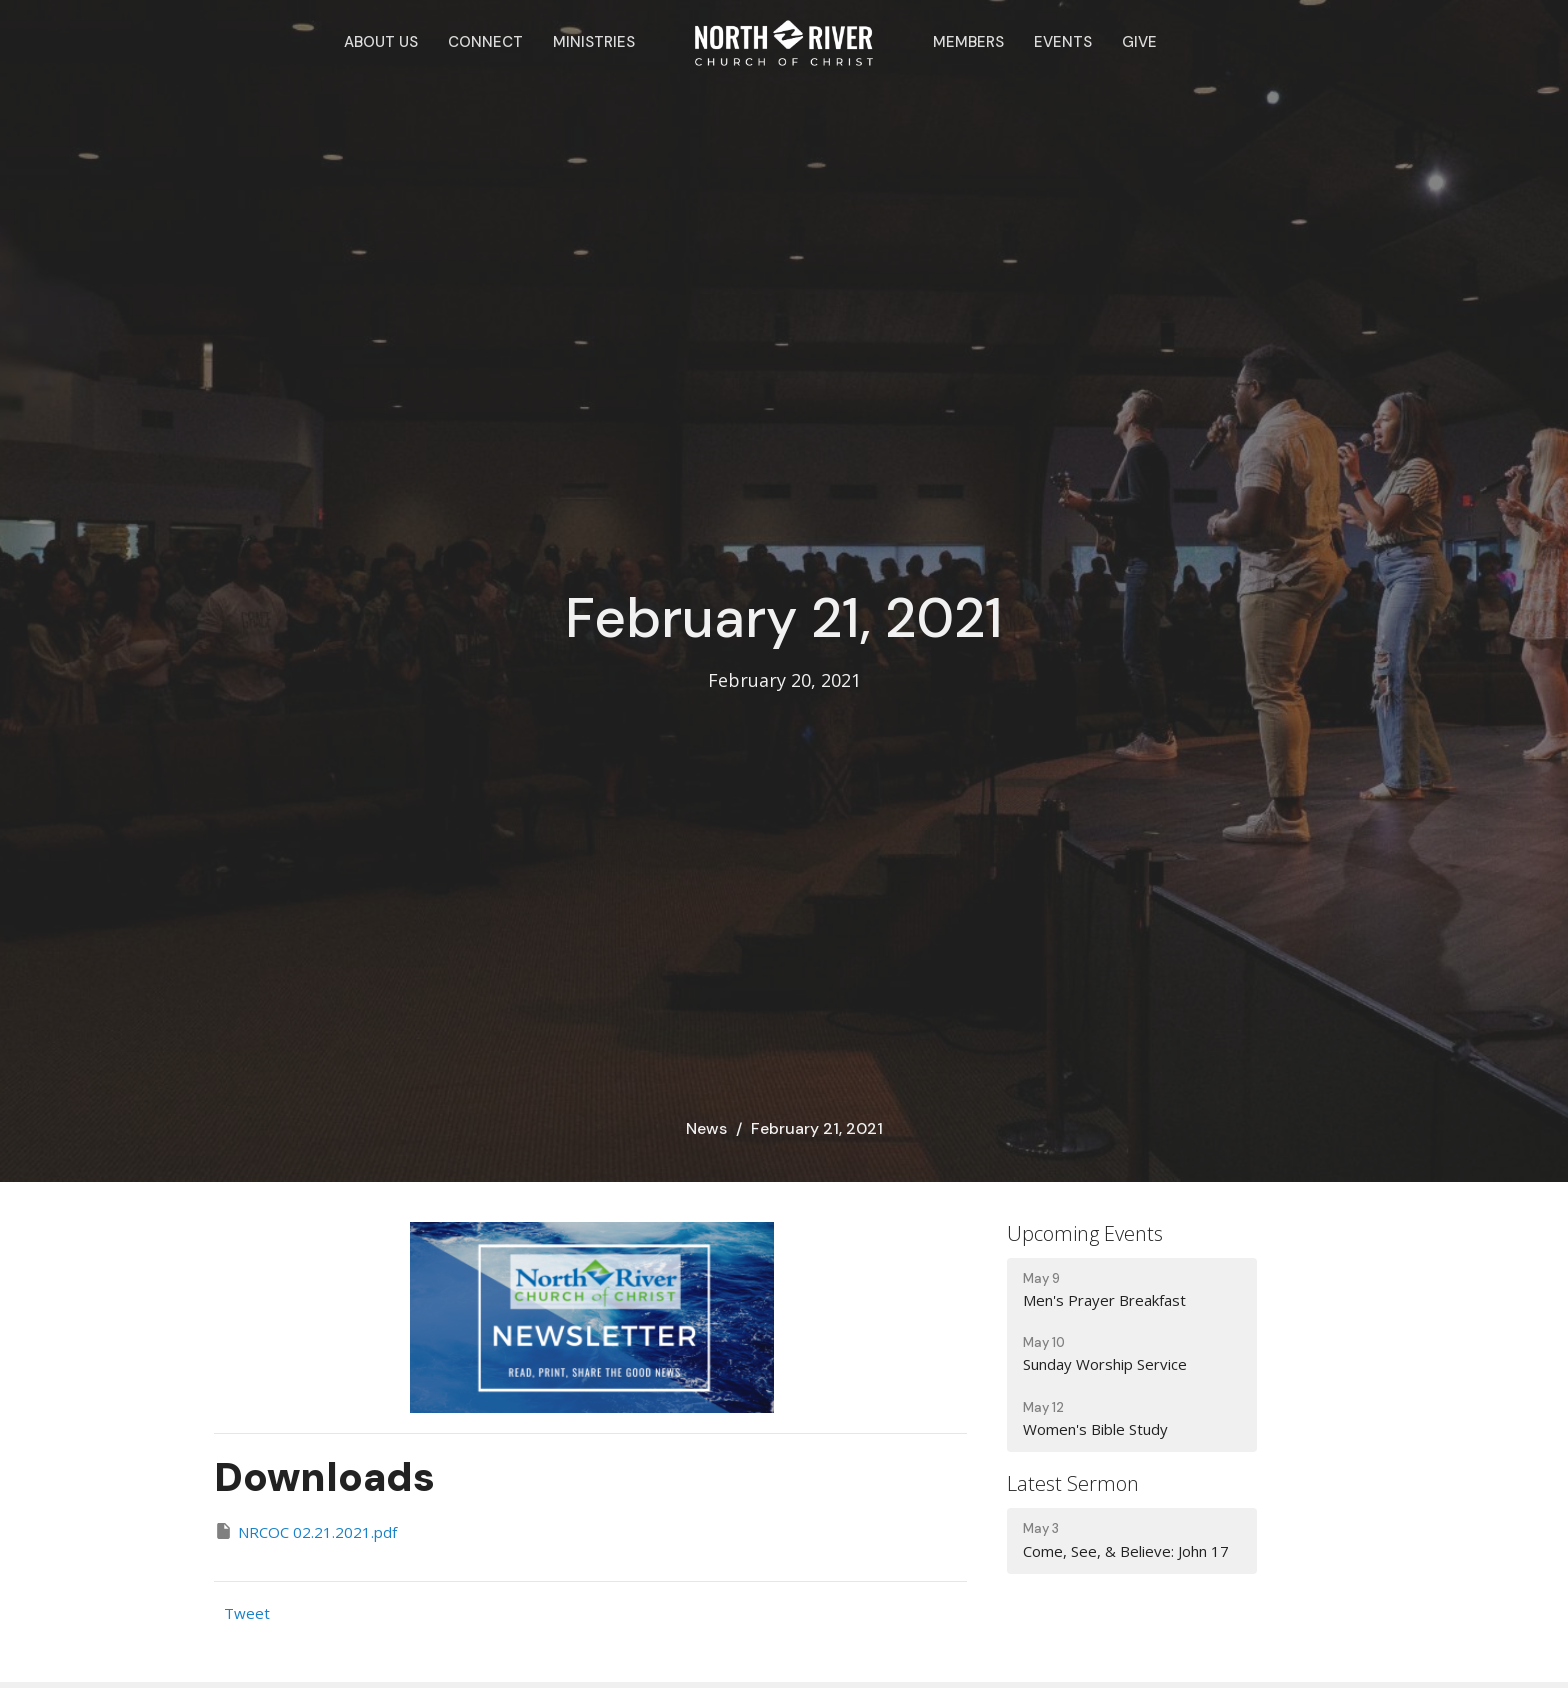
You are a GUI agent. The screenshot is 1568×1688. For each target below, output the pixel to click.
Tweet (247, 1613)
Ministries (594, 42)
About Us (381, 42)
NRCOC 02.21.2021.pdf (305, 1531)
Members (968, 42)
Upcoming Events (1085, 1233)
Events (1063, 42)
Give (1139, 42)
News (706, 1128)
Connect (485, 42)
